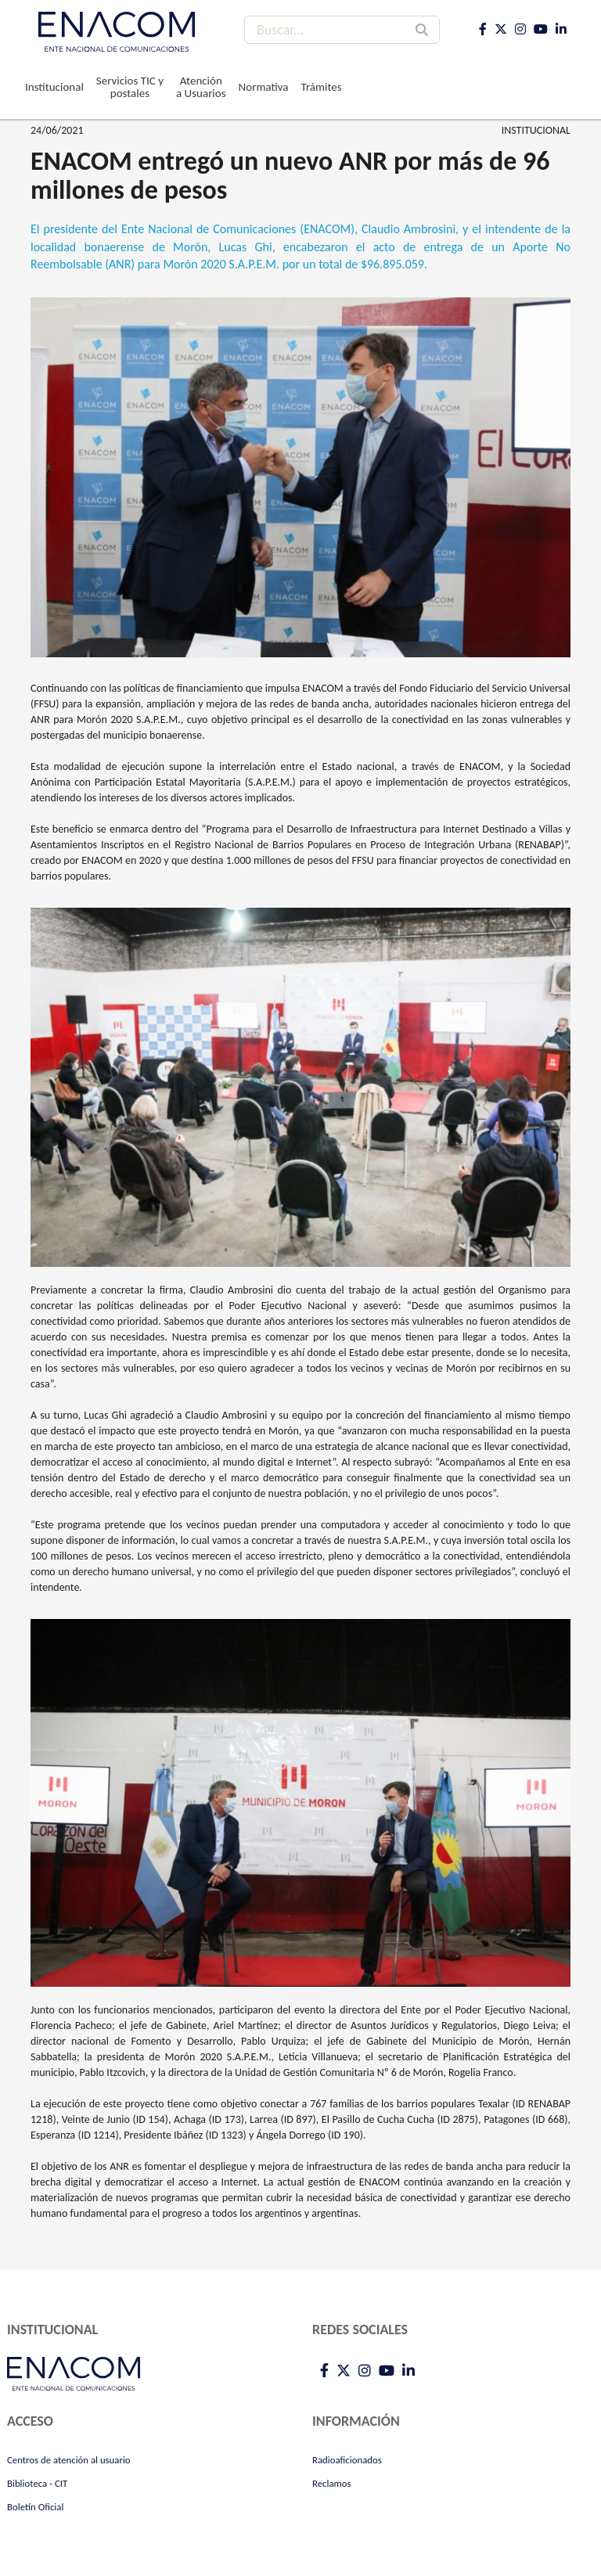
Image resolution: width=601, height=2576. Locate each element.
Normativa (264, 87)
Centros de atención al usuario (69, 2460)
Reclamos (331, 2483)
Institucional (54, 87)
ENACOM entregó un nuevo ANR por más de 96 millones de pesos (290, 175)
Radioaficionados (347, 2460)
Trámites (321, 87)
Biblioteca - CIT (37, 2483)
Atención (201, 87)
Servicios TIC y (130, 87)
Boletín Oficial (35, 2507)
